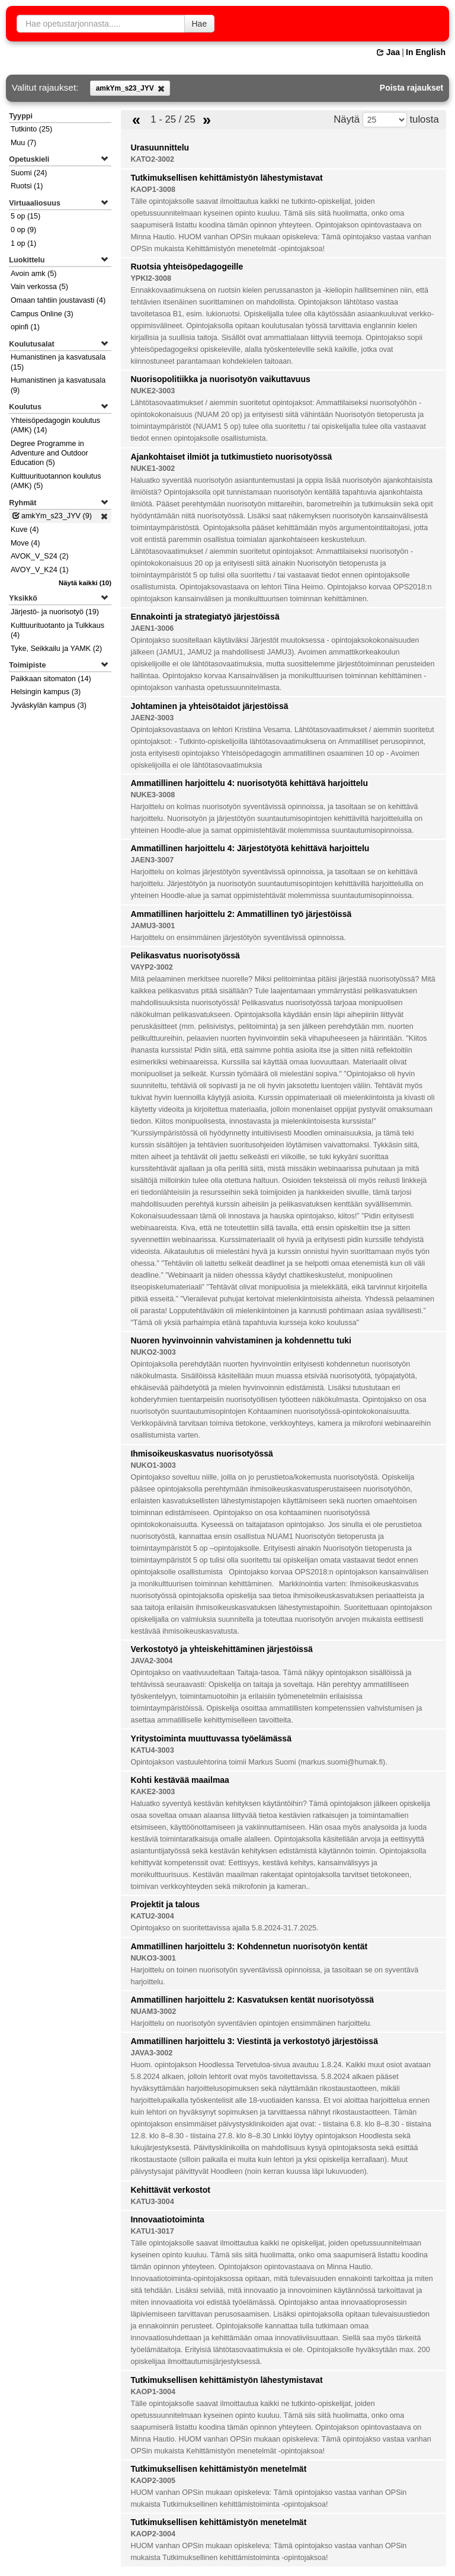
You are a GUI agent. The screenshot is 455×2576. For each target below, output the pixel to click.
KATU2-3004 (152, 1916)
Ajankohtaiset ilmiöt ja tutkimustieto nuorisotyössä (231, 456)
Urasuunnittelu (159, 147)
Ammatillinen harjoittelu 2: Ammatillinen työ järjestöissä (240, 914)
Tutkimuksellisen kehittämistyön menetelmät (218, 2469)
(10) (85, 582)
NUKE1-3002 (152, 468)
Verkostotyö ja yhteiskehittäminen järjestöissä (221, 1649)
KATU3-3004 (152, 2202)
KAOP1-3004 (152, 2392)
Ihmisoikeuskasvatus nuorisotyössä (201, 1453)
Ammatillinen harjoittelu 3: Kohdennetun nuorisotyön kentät (248, 1946)
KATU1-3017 (152, 2231)
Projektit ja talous (165, 1904)
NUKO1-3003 (152, 1465)
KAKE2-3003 (152, 1792)
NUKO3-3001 (152, 1958)
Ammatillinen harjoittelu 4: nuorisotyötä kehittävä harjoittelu (249, 783)
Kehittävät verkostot (170, 2190)
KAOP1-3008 (152, 189)
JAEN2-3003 (152, 718)
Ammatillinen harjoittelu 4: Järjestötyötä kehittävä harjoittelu (249, 848)
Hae (199, 23)
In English (426, 52)
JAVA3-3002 (151, 2053)
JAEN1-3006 (152, 628)
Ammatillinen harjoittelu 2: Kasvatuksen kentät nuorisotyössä (252, 1999)
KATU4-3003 (152, 1750)
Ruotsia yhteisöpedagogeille (186, 266)
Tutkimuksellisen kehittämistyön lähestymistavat (226, 177)
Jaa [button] (388, 52)
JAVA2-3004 (151, 1661)
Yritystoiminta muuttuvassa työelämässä (210, 1738)
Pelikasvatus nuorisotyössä (184, 955)
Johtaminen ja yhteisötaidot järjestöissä (209, 706)
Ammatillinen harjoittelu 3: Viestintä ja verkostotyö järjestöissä (254, 2041)
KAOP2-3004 (152, 2534)
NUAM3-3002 (153, 2011)
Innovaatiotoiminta (167, 2219)
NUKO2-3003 (152, 1352)
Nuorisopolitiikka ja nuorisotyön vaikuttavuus (220, 379)
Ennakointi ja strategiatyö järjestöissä (204, 616)
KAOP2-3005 (152, 2480)
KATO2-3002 (152, 159)
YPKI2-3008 (150, 278)
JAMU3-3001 (152, 926)
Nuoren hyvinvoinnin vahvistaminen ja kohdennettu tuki (240, 1340)
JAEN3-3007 (152, 860)
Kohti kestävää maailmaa (179, 1780)
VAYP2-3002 (151, 967)
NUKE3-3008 (152, 795)
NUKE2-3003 (152, 391)
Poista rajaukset (411, 87)
